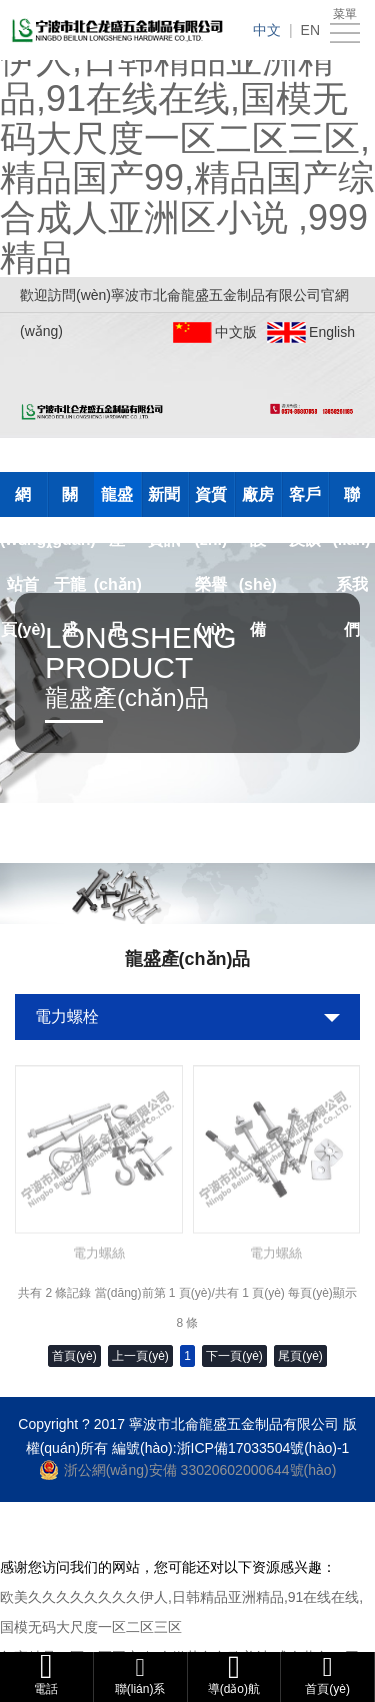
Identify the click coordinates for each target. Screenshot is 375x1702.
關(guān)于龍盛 (70, 501)
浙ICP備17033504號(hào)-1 (263, 1448)
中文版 (236, 332)
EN (310, 30)
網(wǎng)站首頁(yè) (23, 501)
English (332, 332)
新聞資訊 (164, 501)
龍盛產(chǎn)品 (117, 501)
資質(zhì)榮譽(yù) (211, 501)
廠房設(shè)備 (258, 501)
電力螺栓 (67, 1016)
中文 (267, 30)
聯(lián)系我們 (351, 501)
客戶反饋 (305, 501)
